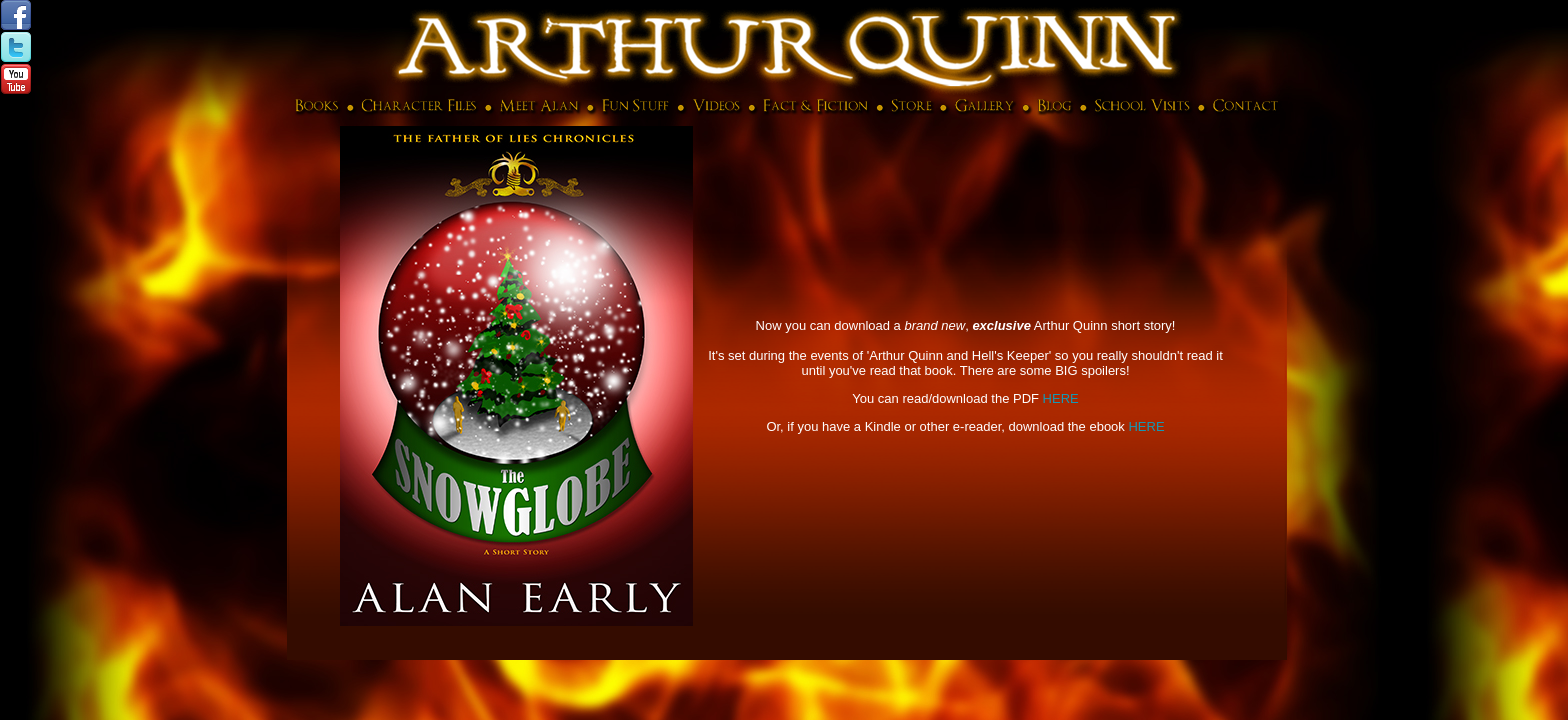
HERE (1061, 398)
